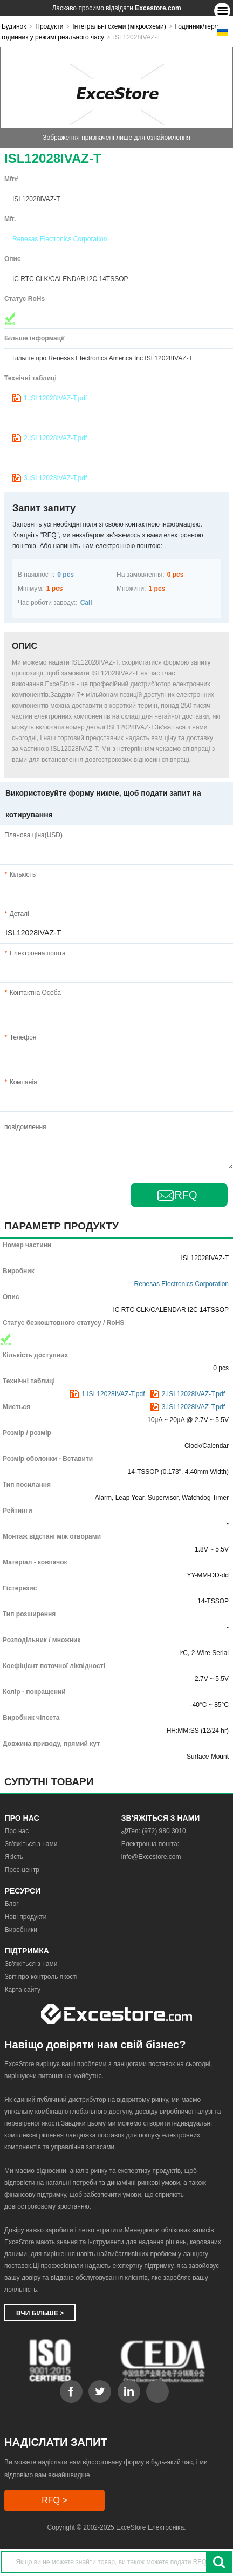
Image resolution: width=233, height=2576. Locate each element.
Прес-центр (22, 1870)
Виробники (21, 1929)
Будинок (14, 26)
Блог (12, 1904)
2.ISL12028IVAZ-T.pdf (55, 438)
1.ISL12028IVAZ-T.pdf (55, 398)
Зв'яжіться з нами (31, 1844)
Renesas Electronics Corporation (59, 239)
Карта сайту (22, 1989)
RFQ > (54, 2500)
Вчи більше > (40, 2313)
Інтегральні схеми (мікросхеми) (119, 26)
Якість (14, 1857)
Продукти (49, 26)
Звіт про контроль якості (41, 1976)
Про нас (17, 1831)
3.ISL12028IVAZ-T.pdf (55, 478)
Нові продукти (26, 1917)
